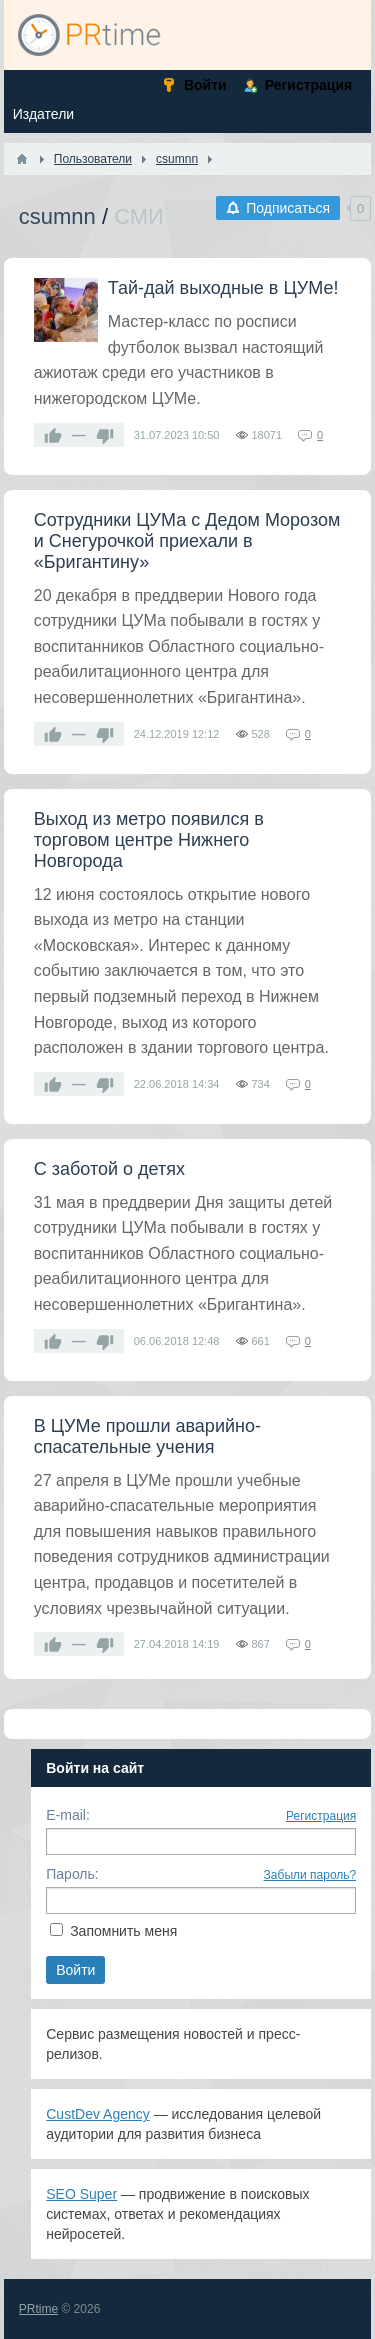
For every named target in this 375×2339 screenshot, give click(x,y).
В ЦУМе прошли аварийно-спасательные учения (147, 1436)
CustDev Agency (98, 2114)
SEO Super (81, 2194)
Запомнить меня (123, 1931)
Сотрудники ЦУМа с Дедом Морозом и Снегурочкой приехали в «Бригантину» (187, 541)
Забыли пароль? (310, 1875)
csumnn (57, 216)
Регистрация (321, 1816)
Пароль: (72, 1874)
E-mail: (68, 1815)
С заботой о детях (109, 1169)
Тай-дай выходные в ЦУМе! (223, 288)
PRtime (38, 2309)
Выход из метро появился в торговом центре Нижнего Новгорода (149, 840)
